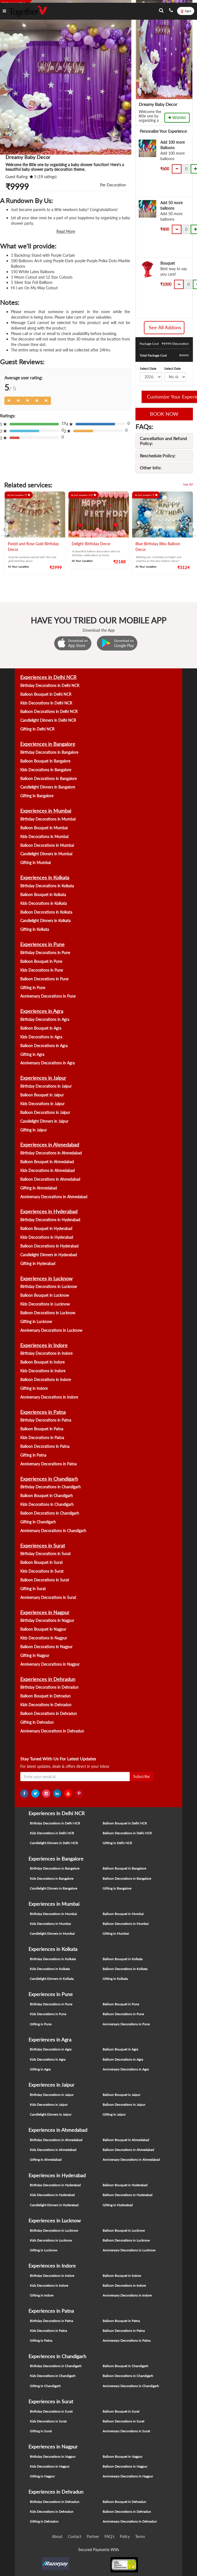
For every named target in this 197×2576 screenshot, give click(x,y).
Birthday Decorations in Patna (45, 1420)
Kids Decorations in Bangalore (45, 769)
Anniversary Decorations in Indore (49, 1397)
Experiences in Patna (43, 1412)
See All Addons (165, 327)
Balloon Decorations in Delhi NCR (49, 711)
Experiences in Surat (42, 1546)
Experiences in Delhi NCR (48, 677)
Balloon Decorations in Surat (44, 1580)
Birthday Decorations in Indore (46, 1353)
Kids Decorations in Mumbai (44, 836)
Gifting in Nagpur (34, 1655)
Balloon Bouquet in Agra (40, 1028)
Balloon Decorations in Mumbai (47, 845)
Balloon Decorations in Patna (44, 1446)
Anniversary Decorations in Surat (48, 1597)
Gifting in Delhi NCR (37, 729)
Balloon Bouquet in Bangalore (45, 761)
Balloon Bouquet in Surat (41, 1562)
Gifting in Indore (34, 1388)
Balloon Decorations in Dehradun (48, 1713)
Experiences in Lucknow (46, 1278)
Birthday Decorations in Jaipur (46, 1086)
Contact (74, 2536)
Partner (93, 2536)
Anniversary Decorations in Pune (48, 996)
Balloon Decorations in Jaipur (45, 1112)
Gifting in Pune (32, 987)
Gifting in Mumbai (35, 862)
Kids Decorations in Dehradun (45, 1704)
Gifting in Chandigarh (38, 1522)
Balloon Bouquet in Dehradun (45, 1696)
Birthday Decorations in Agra (44, 1019)
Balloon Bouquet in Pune (41, 961)
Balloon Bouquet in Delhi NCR (45, 694)
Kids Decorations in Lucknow (45, 1304)
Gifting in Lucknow (36, 1321)
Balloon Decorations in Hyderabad (49, 1246)
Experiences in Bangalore (47, 744)
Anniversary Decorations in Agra (47, 1063)
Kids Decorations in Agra (41, 1037)
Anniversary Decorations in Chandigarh (53, 1530)
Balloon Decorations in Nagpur (46, 1646)
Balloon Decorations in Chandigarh (49, 1513)
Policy (125, 2536)
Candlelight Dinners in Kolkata (45, 920)
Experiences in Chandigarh (49, 1479)
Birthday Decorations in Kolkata (47, 885)
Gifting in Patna (33, 1455)
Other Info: (150, 467)
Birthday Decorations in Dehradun (49, 1687)
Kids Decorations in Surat (41, 1571)
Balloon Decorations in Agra (44, 1045)
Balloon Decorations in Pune (44, 979)
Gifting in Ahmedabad (38, 1188)
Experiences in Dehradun (47, 1679)
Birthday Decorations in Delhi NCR (49, 685)
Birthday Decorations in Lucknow (48, 1286)
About (57, 2536)
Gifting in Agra (32, 1054)
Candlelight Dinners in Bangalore (47, 787)
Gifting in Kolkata (34, 929)
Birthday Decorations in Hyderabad (50, 1219)
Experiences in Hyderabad (48, 1211)
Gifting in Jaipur (33, 1130)
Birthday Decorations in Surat (45, 1553)
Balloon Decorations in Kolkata (46, 912)
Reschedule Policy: (157, 455)
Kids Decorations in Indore (42, 1370)
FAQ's (109, 2536)
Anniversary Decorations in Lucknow (51, 1330)
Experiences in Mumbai (45, 811)
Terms (140, 2536)
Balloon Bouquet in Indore (42, 1362)
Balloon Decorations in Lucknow (47, 1312)
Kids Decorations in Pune (41, 970)
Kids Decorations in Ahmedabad (47, 1170)
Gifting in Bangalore (36, 795)
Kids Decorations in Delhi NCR (46, 703)
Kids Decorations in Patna (42, 1437)
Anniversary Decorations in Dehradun (52, 1731)
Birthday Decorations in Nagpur (47, 1620)
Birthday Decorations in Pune (45, 952)
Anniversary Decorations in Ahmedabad (53, 1196)
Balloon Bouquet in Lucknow (44, 1295)
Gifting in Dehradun (37, 1722)
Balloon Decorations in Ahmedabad (50, 1179)
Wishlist (177, 117)
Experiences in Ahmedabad (49, 1145)
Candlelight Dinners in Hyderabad (48, 1254)
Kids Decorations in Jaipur (42, 1103)
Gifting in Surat (33, 1588)
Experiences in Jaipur (43, 1078)
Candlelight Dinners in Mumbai (46, 853)
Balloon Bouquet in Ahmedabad (47, 1161)
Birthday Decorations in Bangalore (49, 752)
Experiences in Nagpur (44, 1612)
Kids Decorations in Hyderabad (46, 1237)
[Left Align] (9, 401)
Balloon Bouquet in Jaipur (42, 1095)
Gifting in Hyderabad (37, 1263)
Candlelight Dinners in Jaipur (44, 1121)
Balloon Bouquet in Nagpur (43, 1629)
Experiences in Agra (41, 1011)
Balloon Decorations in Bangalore (48, 778)
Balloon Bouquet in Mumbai (44, 827)
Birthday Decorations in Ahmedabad (51, 1153)
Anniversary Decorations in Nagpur (50, 1664)
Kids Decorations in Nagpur (43, 1638)
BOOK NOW (164, 414)
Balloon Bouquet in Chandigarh (46, 1495)
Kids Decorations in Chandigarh (47, 1504)
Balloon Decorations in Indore (45, 1379)
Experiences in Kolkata (44, 877)
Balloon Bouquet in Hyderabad (46, 1228)
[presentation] (4, 528)
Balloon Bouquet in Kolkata (43, 894)
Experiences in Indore (44, 1345)
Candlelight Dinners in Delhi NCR (48, 720)
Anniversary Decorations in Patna (48, 1464)
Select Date (148, 368)
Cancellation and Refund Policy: (163, 441)
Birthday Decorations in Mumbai (48, 819)
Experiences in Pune (42, 944)
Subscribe (141, 1776)
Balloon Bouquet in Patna (41, 1428)
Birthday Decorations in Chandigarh (50, 1487)
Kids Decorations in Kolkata (43, 903)
